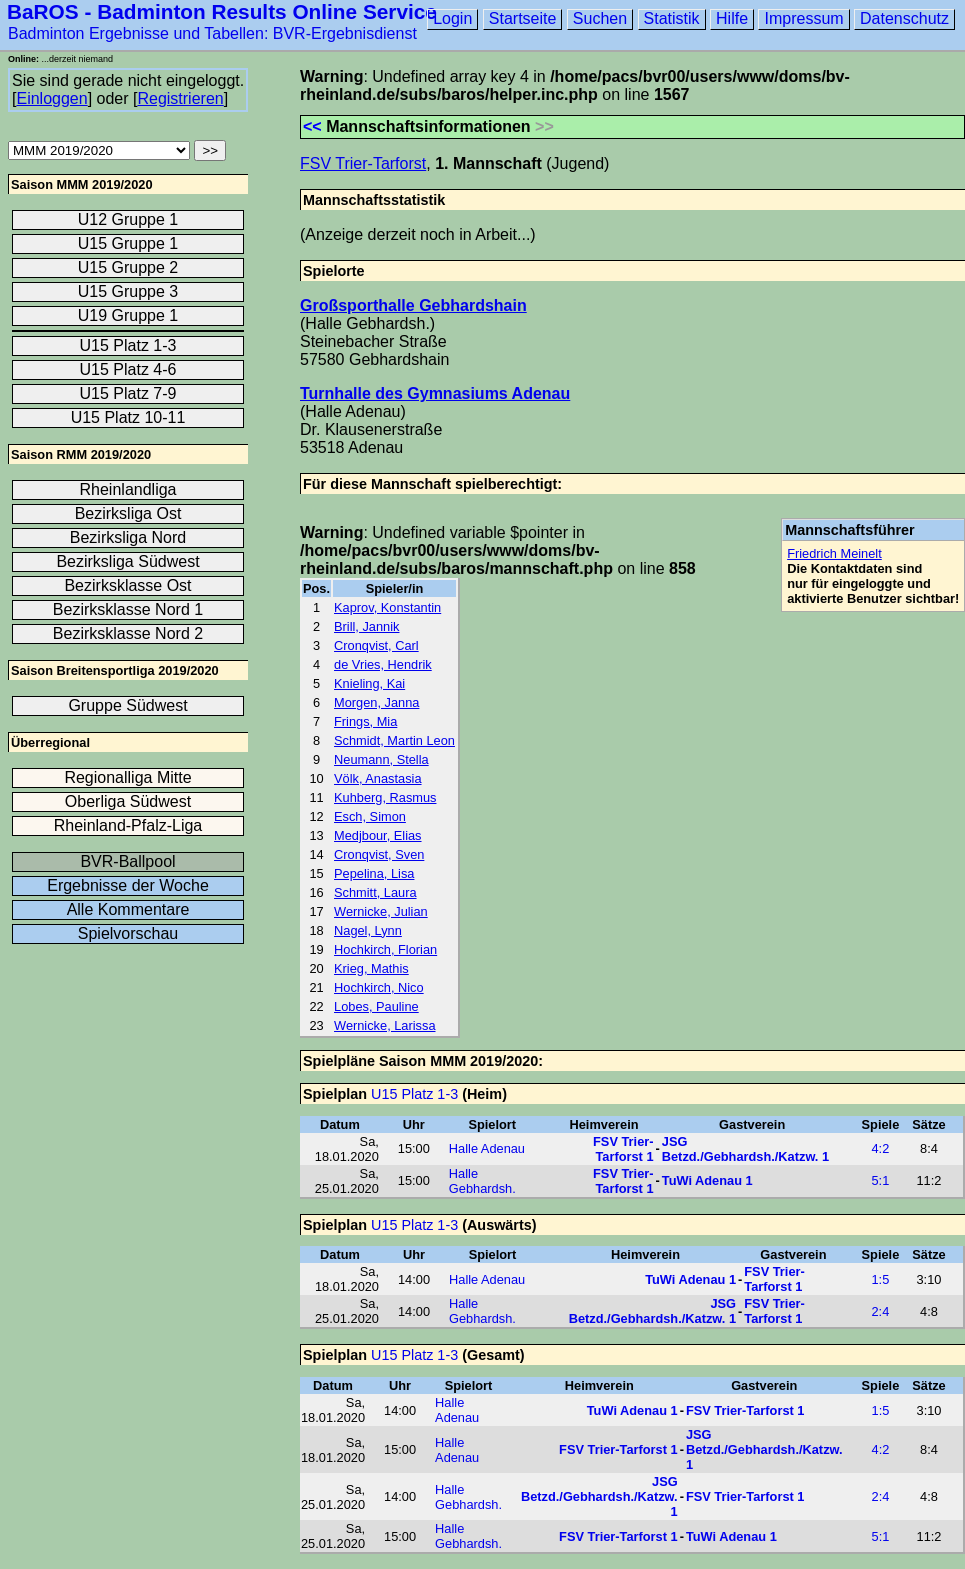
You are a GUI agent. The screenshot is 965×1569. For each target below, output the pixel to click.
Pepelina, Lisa (374, 873)
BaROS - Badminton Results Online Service (222, 11)
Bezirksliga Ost (128, 513)
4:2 (881, 1148)
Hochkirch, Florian (385, 949)
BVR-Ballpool (127, 861)
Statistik (672, 18)
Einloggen (51, 98)
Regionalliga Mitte (127, 777)
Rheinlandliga (128, 489)
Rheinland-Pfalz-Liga (128, 825)
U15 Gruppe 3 (128, 291)
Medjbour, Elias (378, 835)
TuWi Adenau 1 (707, 1180)
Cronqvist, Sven (379, 854)
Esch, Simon (370, 816)
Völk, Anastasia (378, 778)
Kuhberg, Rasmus (385, 797)
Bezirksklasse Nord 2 (128, 633)
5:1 (881, 1180)
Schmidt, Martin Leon (394, 740)
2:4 (881, 1311)
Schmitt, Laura (375, 892)
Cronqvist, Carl (376, 645)
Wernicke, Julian (381, 911)
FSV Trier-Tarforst (363, 163)
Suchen (600, 18)
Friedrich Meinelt (834, 553)
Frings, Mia (365, 721)
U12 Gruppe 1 (128, 219)
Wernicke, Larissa (384, 1025)
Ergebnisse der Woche (128, 885)
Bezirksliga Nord (128, 537)
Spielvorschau (128, 933)
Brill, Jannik (366, 626)
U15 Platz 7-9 (128, 393)
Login (452, 18)
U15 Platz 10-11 (128, 417)
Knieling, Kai (369, 683)
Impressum (803, 18)
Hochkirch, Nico (379, 987)
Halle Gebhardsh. (482, 1181)
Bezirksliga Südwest (127, 561)
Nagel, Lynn (368, 930)
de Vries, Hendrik (383, 664)
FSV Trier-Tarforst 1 (623, 1149)
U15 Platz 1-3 (414, 1094)
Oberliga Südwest (128, 801)
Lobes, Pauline (376, 1006)
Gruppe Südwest (127, 705)
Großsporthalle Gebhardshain (413, 305)
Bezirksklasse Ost (127, 585)
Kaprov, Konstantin (387, 607)
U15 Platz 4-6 (128, 369)
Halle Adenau (487, 1148)
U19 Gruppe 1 (128, 315)
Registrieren (180, 98)
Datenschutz (904, 18)
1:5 (881, 1279)
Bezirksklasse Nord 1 (128, 609)
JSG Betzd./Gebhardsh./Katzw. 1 (745, 1149)
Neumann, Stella (381, 759)
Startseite (523, 18)
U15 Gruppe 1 (128, 243)
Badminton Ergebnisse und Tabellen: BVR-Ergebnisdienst (212, 33)
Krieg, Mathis (371, 968)
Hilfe (732, 18)
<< (312, 126)
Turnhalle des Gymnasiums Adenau (435, 393)
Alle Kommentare (128, 909)
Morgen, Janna (376, 702)
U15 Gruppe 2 (128, 267)
